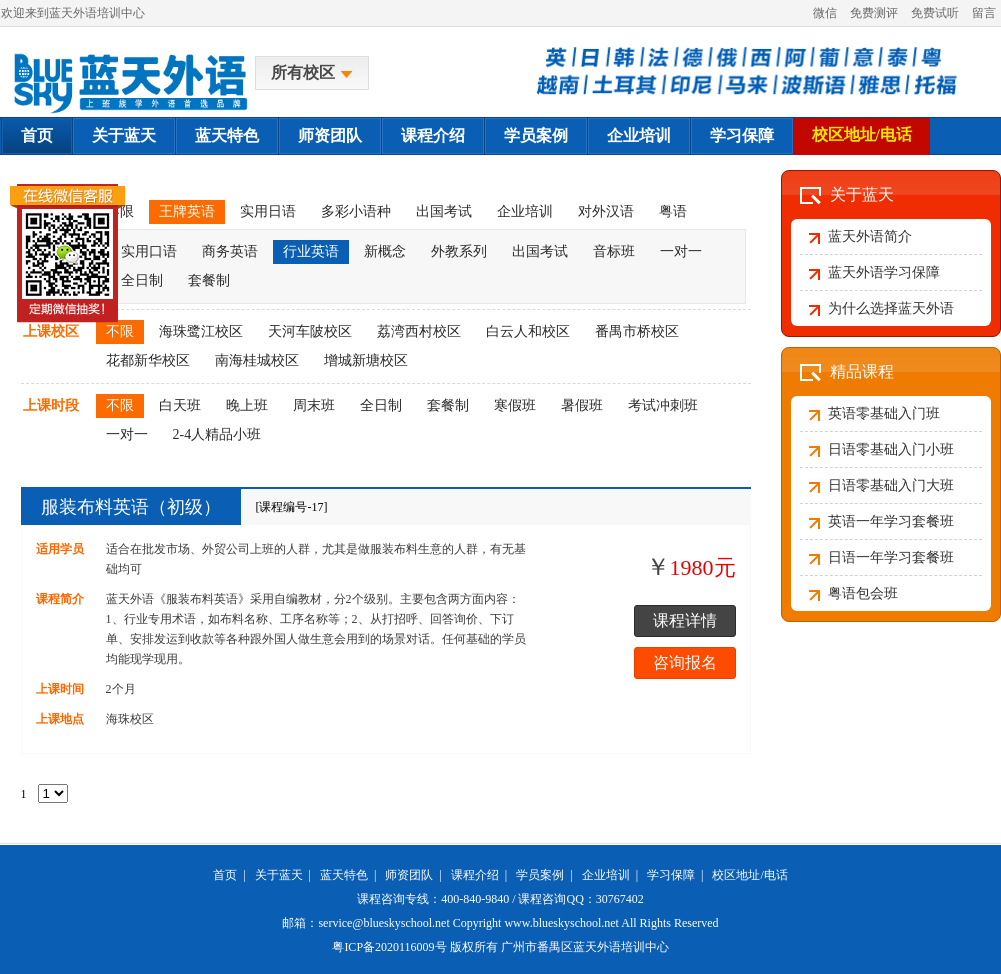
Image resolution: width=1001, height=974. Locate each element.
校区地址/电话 (862, 134)
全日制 (381, 405)
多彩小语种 (356, 211)
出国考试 (444, 211)
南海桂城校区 (257, 360)
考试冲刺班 (663, 405)
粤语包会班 (863, 593)
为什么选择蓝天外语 (891, 308)
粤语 (673, 211)
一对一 (681, 251)
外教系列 (459, 251)
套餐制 (209, 280)
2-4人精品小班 (217, 434)
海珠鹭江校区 (201, 331)
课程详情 (685, 620)
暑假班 (582, 405)
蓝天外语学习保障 (884, 272)
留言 (984, 13)
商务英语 (230, 251)
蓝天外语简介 (870, 236)
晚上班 (247, 405)
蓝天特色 (227, 135)
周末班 (314, 405)
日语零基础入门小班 (891, 449)
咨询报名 (685, 662)
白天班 (180, 405)
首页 (37, 135)
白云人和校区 (528, 331)
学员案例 (536, 135)
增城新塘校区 (366, 360)
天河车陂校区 (310, 331)
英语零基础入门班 (884, 413)
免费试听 (935, 13)
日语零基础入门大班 (891, 485)
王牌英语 (187, 211)
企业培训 (639, 135)
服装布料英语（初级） (131, 507)
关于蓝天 (124, 135)
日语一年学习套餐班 (891, 557)
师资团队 (330, 135)
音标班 (614, 251)
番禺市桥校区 (637, 331)
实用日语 (268, 211)
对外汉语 (606, 211)
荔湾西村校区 (419, 331)
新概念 (385, 251)
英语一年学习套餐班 (891, 521)
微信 (825, 13)
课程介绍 (433, 135)
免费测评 (874, 13)
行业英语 (311, 251)
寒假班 (515, 405)
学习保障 (742, 135)
